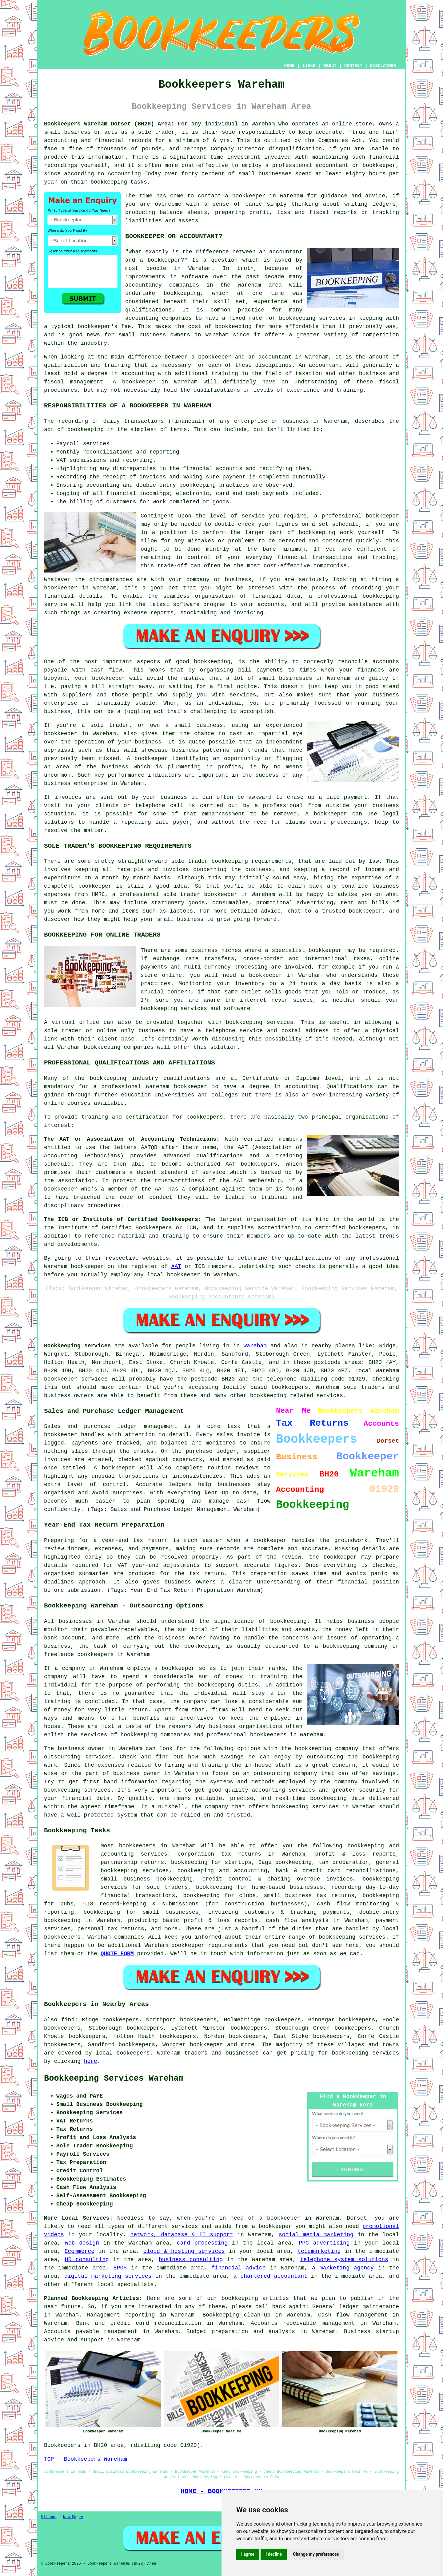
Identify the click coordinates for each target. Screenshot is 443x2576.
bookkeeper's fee (104, 326)
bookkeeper (206, 2045)
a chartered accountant (270, 2276)
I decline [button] (273, 2554)
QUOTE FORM (117, 1954)
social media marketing (316, 2235)
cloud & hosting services (184, 2251)
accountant (325, 365)
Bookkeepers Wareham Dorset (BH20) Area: (109, 124)
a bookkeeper (245, 196)
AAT (176, 1266)
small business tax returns (309, 1895)
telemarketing (319, 2251)
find (67, 2020)
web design (82, 2243)
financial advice (239, 2268)
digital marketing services (107, 2276)
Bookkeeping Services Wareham (114, 2078)
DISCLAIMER (383, 65)
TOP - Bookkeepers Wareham (85, 2459)
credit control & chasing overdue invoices (277, 1879)
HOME (289, 65)
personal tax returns (111, 1929)
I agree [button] (247, 2554)
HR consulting (87, 2260)
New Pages (73, 2517)
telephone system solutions (344, 2260)
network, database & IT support (181, 2235)
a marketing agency (343, 2268)
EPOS (120, 2268)
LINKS (308, 65)
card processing (202, 2243)
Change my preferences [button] (316, 2554)
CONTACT (353, 65)
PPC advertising (324, 2243)
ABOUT (330, 65)
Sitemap (48, 2517)
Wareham (255, 1346)
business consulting (191, 2260)
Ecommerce (79, 2251)
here (90, 2061)
